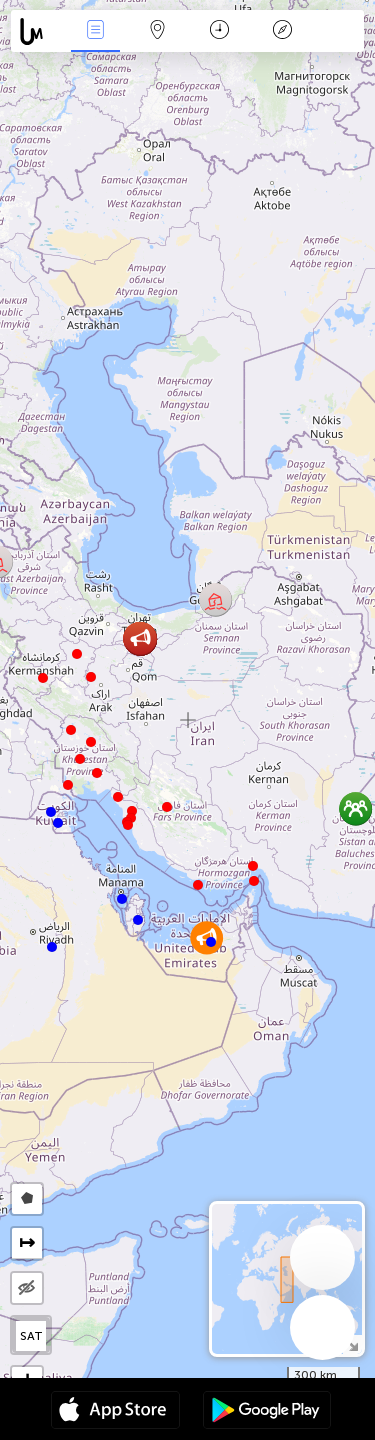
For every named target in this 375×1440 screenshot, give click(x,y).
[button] (254, 881)
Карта (158, 31)
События (95, 31)
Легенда (282, 31)
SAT (31, 1336)
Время (219, 31)
